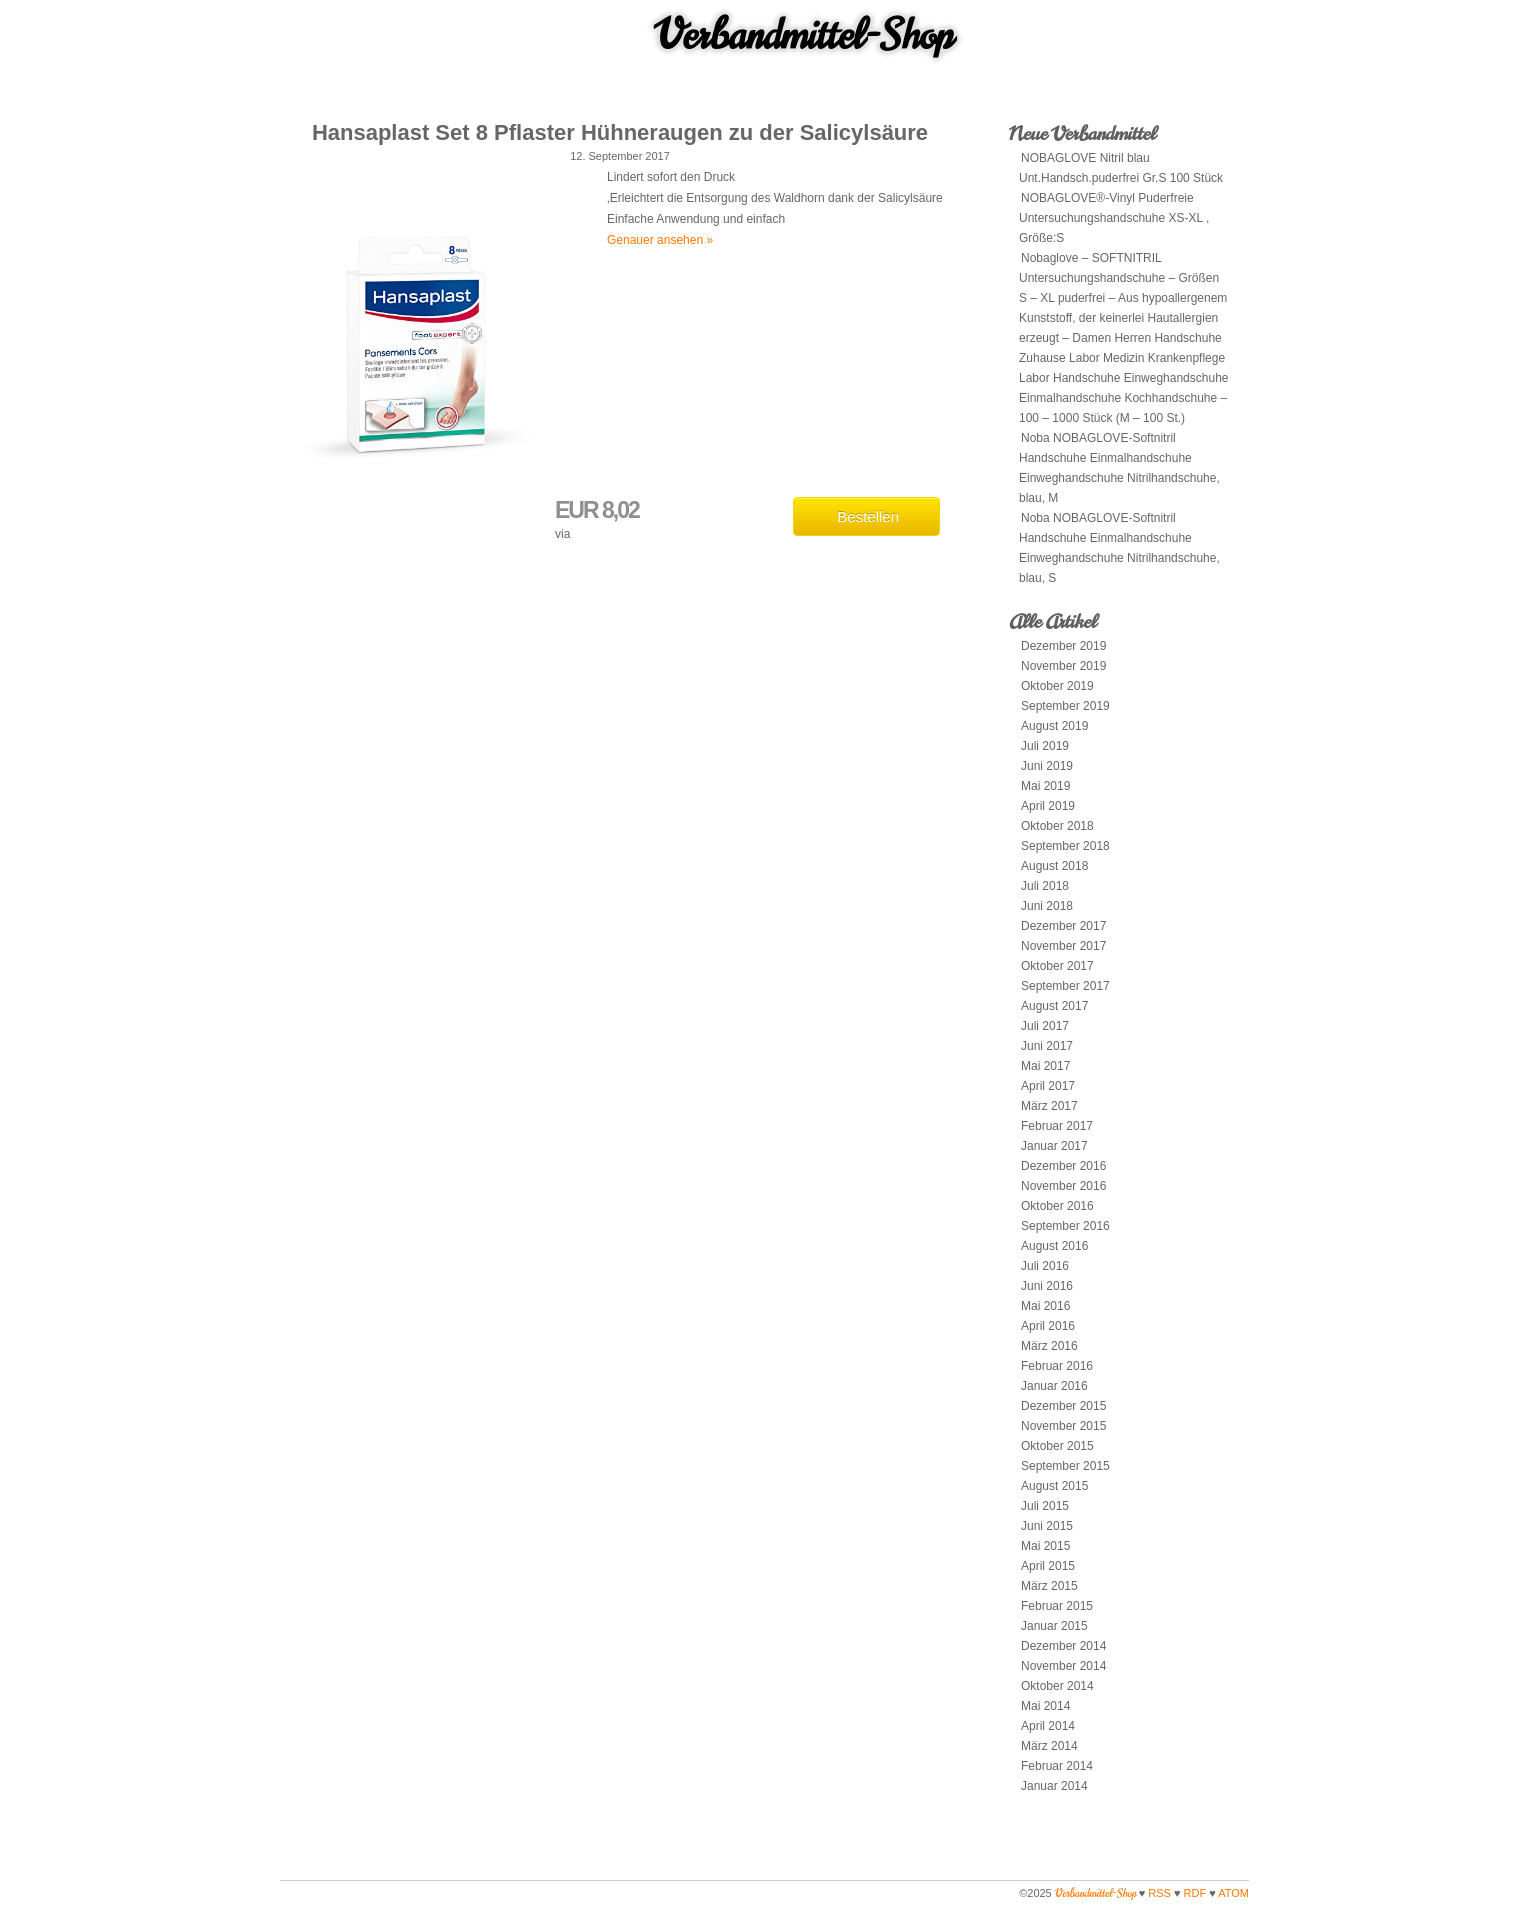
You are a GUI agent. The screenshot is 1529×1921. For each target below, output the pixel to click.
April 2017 (1048, 1086)
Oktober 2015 (1057, 1446)
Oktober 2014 (1057, 1686)
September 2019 (1065, 706)
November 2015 (1063, 1426)
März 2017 (1049, 1106)
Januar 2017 (1054, 1146)
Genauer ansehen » (660, 240)
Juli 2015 (1045, 1506)
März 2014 (1049, 1746)
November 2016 (1063, 1186)
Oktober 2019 (1057, 686)
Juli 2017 (1045, 1026)
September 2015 (1065, 1466)
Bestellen (868, 516)
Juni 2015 (1047, 1526)
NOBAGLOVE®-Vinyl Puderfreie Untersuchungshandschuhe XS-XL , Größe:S (1114, 218)
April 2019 (1048, 806)
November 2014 (1063, 1666)
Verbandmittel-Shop (804, 35)
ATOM (1233, 1893)
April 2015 (1048, 1566)
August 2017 (1054, 1006)
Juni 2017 (1047, 1046)
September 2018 (1065, 846)
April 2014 (1048, 1726)
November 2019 (1063, 666)
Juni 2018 (1047, 906)
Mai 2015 (1045, 1546)
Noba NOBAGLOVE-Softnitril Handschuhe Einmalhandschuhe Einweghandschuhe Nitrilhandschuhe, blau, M (1119, 468)
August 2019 (1054, 726)
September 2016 (1065, 1226)
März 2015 (1049, 1586)
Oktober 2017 (1057, 966)
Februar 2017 (1057, 1126)
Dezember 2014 (1063, 1646)
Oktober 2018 (1057, 826)
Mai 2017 (1045, 1066)
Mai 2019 (1045, 786)
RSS (1159, 1893)
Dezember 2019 (1063, 646)
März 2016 (1049, 1346)
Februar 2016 (1057, 1366)
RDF (1195, 1893)
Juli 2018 (1045, 886)
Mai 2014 (1045, 1706)
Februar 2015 (1057, 1606)
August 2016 (1054, 1246)
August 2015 (1054, 1486)
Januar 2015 (1054, 1626)
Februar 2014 (1057, 1766)
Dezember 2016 (1063, 1166)
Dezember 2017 (1063, 926)
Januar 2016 (1054, 1386)
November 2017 (1063, 946)
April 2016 (1048, 1326)
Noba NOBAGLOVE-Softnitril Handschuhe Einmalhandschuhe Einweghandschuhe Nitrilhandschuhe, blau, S (1119, 548)
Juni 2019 (1047, 766)
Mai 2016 (1045, 1306)
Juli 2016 (1045, 1266)
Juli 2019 (1045, 746)
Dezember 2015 (1063, 1406)
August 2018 (1054, 866)
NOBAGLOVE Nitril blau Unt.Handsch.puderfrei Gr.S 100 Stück (1121, 168)
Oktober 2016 (1057, 1206)
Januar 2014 (1054, 1786)
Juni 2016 (1047, 1286)
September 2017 (1065, 986)
